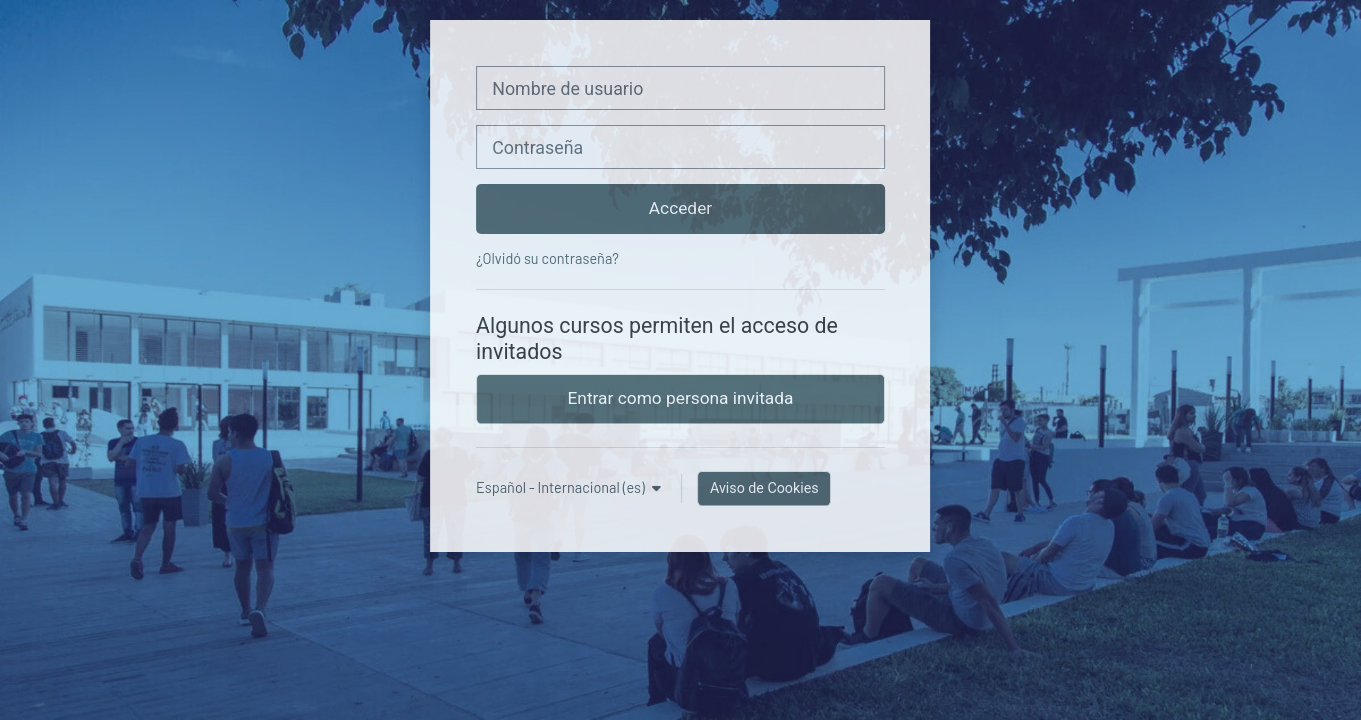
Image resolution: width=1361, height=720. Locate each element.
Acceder (680, 208)
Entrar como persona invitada (681, 398)
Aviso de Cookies (764, 488)
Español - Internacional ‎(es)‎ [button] (562, 487)
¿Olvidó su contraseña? (547, 258)
